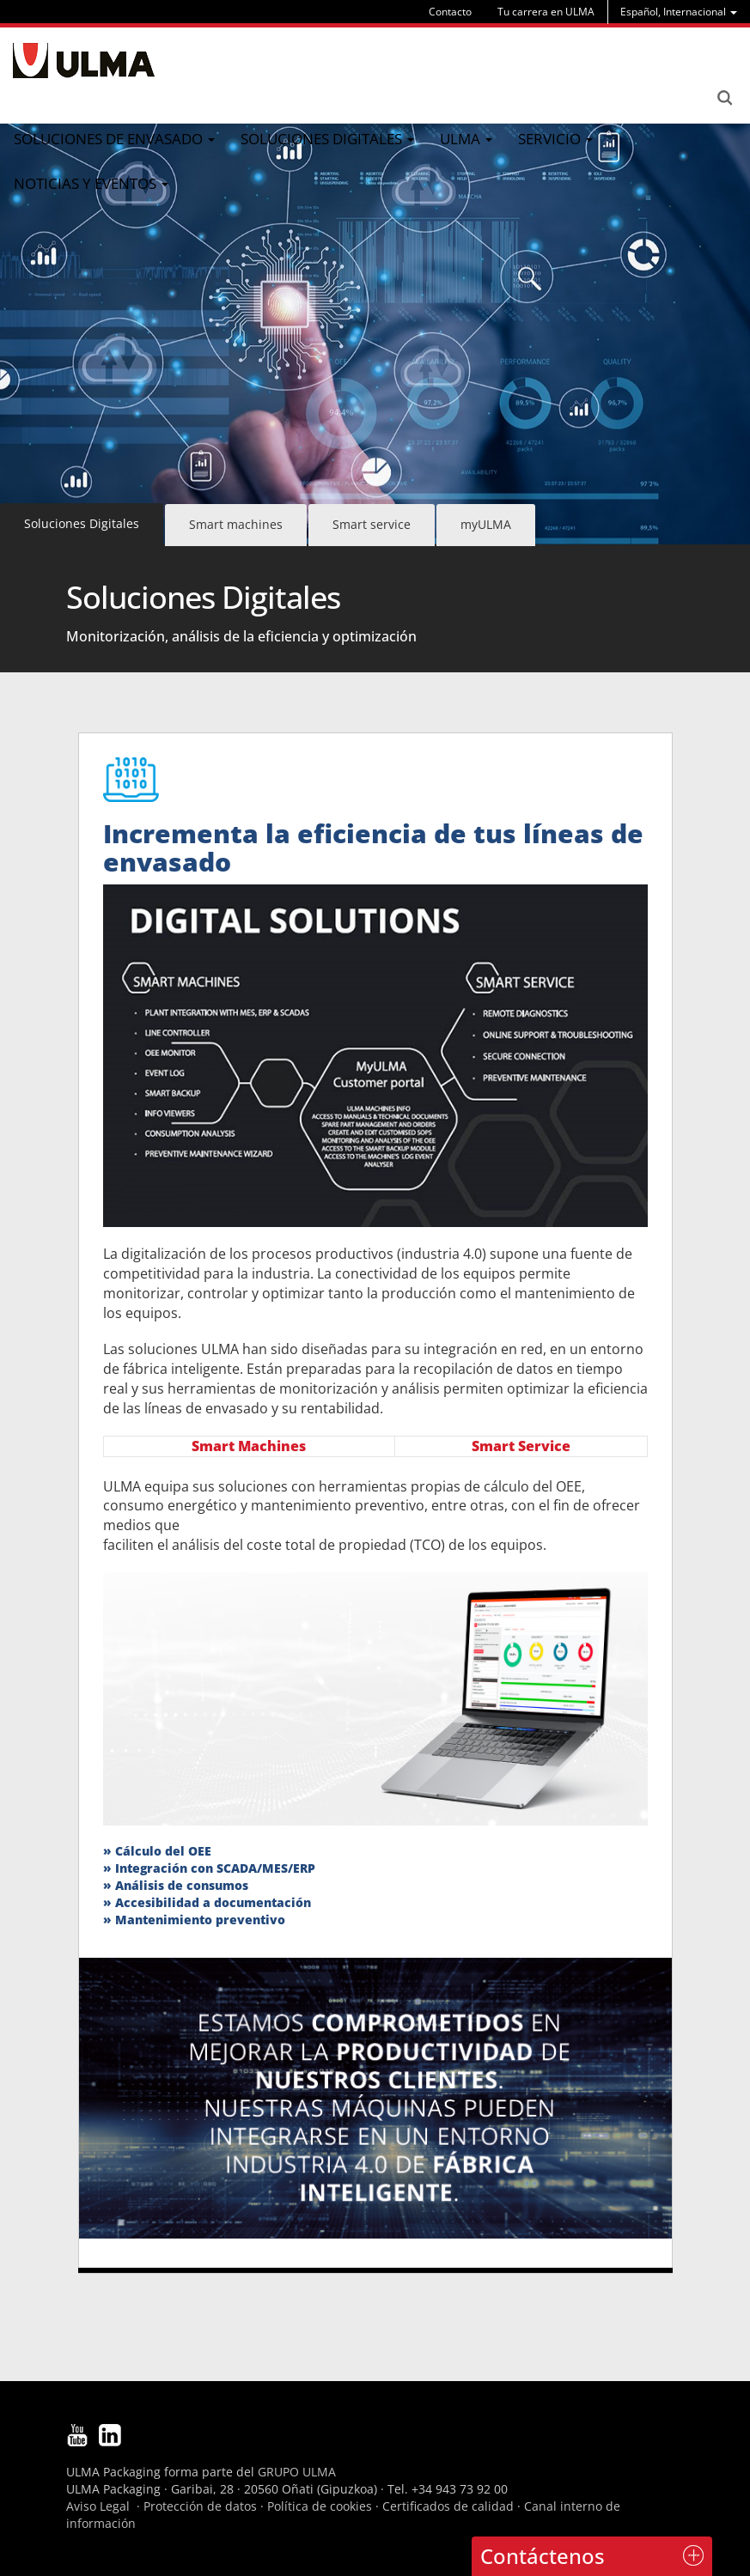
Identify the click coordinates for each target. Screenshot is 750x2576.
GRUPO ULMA (297, 2472)
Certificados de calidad (448, 2506)
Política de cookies (319, 2506)
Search (724, 98)
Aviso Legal (98, 2506)
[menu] (678, 11)
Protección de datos (200, 2506)
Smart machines (236, 524)
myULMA (485, 524)
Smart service (371, 524)
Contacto (450, 11)
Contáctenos (542, 2556)
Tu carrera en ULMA (546, 11)
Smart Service (521, 1446)
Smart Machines (249, 1446)
